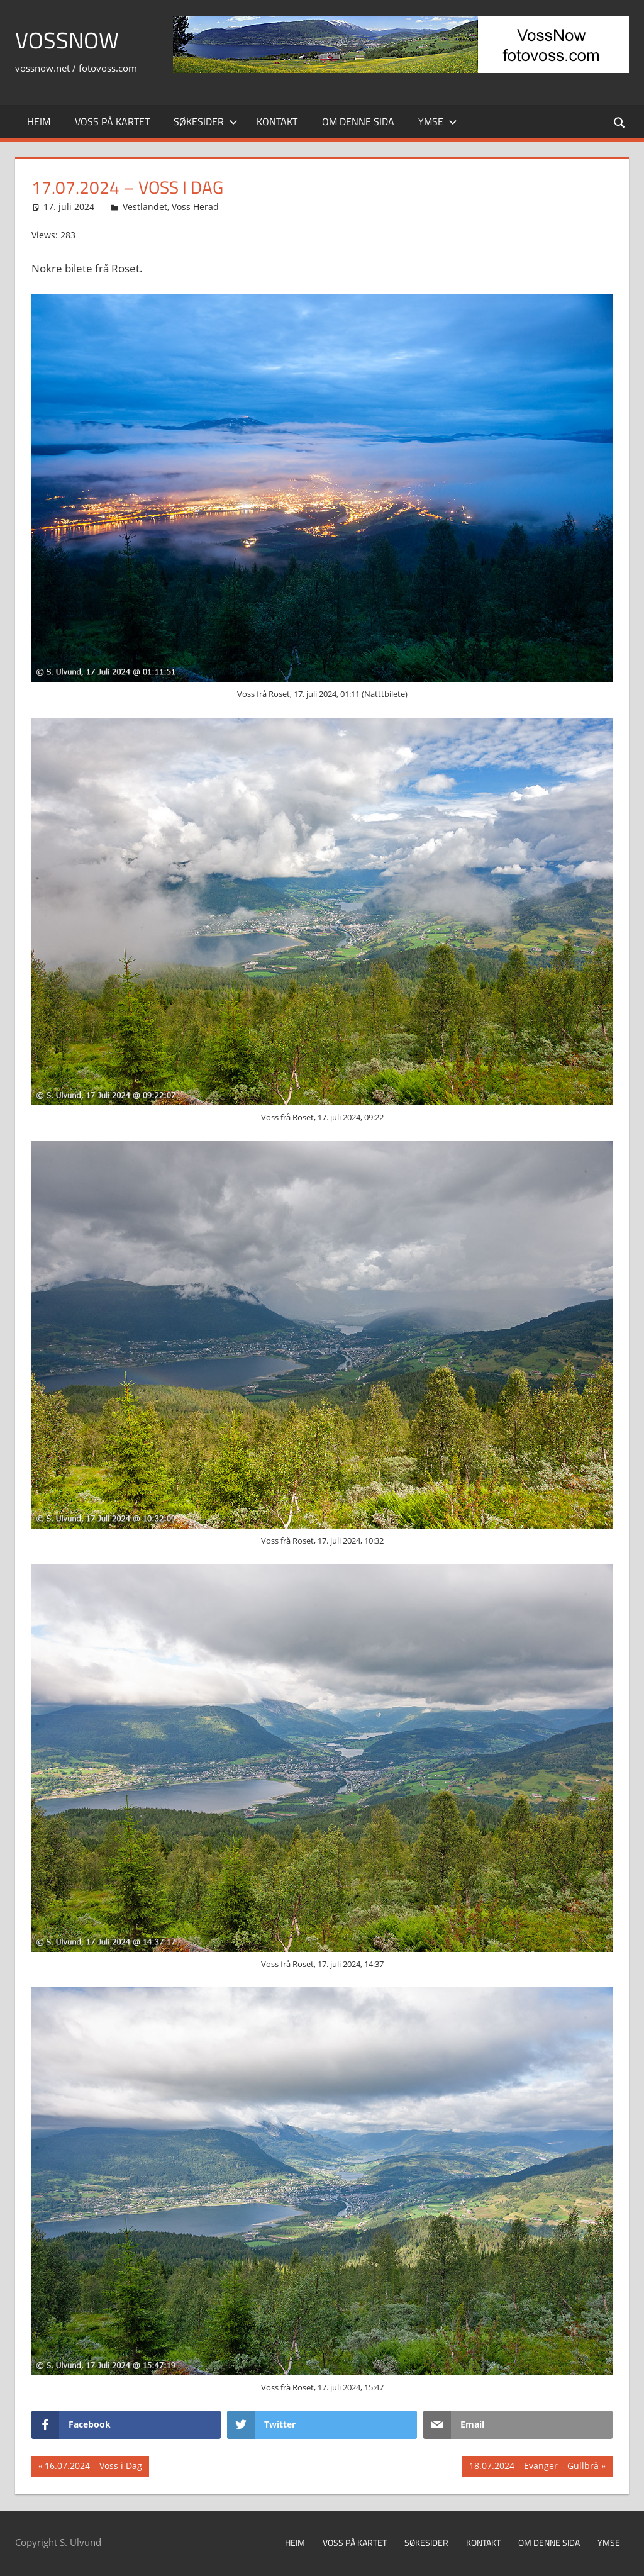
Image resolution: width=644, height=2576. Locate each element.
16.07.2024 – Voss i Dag (93, 2467)
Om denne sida (358, 121)
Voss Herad (195, 207)
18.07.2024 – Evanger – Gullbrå (534, 2467)
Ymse (437, 121)
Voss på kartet (112, 121)
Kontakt (277, 121)
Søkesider (206, 121)
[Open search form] (620, 121)
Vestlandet (145, 207)
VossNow (67, 40)
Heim (38, 121)
